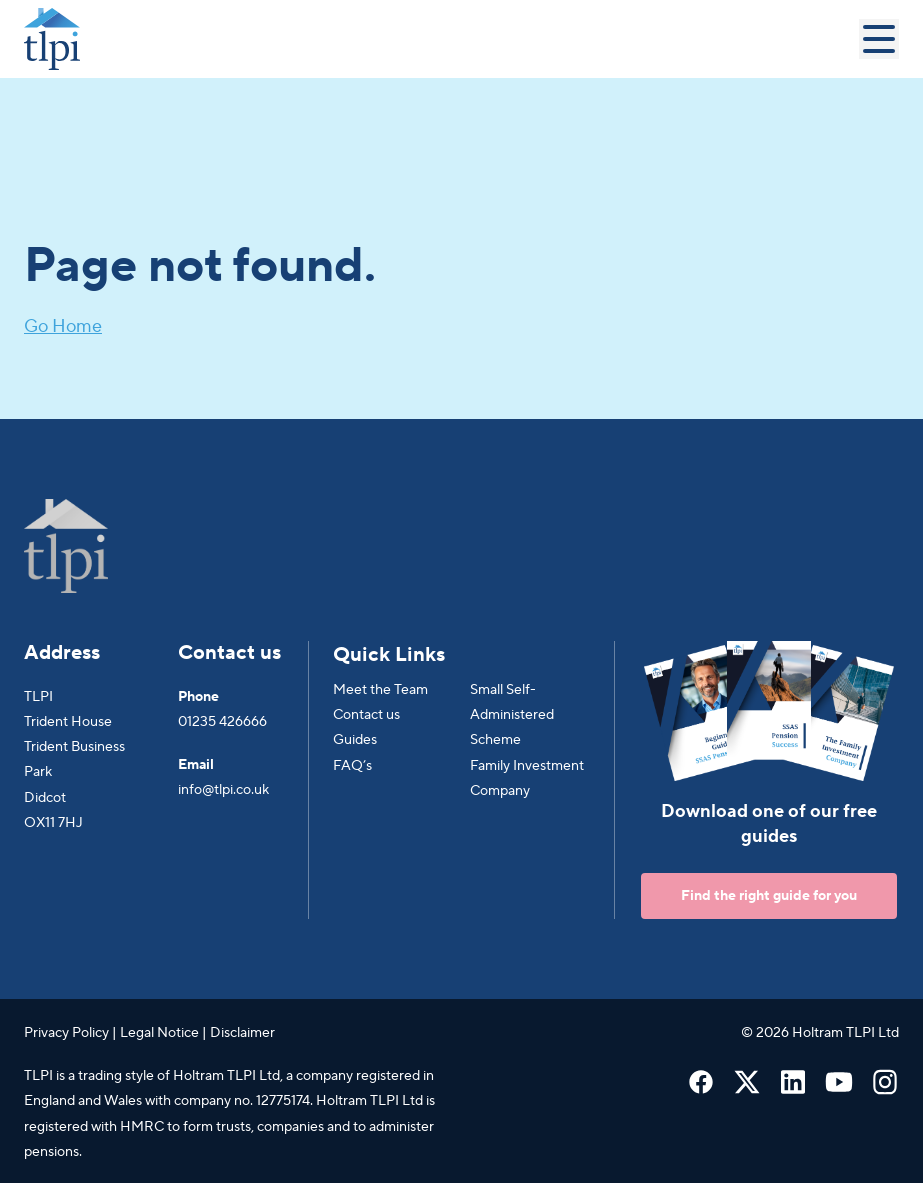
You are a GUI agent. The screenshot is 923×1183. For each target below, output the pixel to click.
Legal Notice (159, 1033)
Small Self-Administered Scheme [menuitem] (512, 715)
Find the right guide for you (769, 896)
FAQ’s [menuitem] (352, 766)
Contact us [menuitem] (366, 715)
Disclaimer (242, 1033)
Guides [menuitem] (355, 740)
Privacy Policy (66, 1033)
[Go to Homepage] (441, 39)
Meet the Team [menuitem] (380, 690)
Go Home (63, 326)
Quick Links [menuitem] (389, 655)
